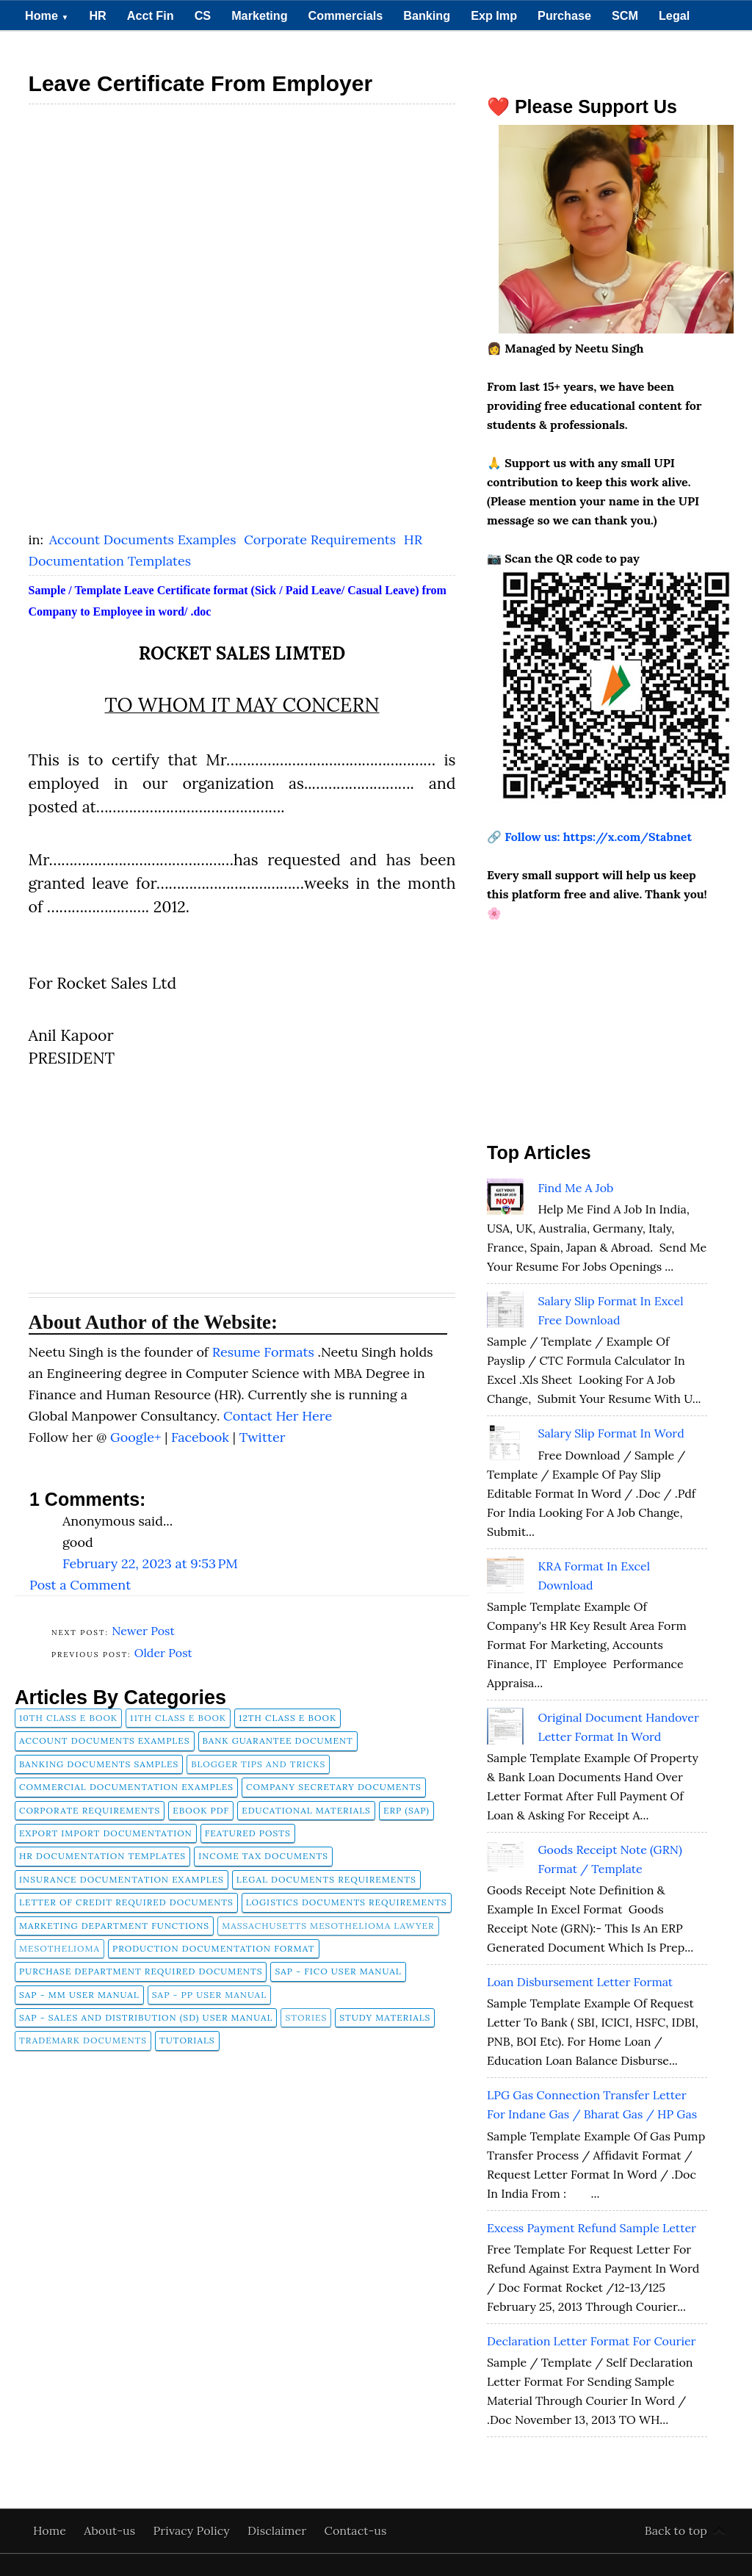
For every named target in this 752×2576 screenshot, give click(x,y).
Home (46, 15)
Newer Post (143, 1630)
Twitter (262, 1437)
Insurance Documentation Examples (121, 1879)
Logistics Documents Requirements (346, 1902)
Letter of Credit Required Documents (126, 1902)
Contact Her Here (277, 1415)
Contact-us (356, 2530)
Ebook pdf (201, 1810)
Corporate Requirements (322, 539)
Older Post (163, 1652)
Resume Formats (265, 1351)
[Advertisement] (242, 216)
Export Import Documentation (105, 1833)
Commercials (345, 15)
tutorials (187, 2040)
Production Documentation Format (213, 1948)
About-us (111, 2530)
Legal (674, 15)
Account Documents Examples (144, 539)
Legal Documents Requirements (326, 1879)
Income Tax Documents (263, 1855)
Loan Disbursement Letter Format (580, 1981)
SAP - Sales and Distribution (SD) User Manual (145, 2017)
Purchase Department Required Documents (140, 1971)
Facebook (202, 1437)
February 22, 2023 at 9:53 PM (150, 1563)
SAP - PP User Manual (209, 1994)
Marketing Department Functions (114, 1925)
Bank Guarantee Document (278, 1740)
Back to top (676, 2530)
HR (97, 15)
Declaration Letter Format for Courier (591, 2341)
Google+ (137, 1437)
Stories (306, 2017)
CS (203, 15)
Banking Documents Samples (98, 1763)
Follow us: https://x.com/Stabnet (598, 836)
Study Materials (384, 2017)
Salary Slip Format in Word (611, 1433)
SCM (625, 15)
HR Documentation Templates (102, 1855)
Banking (426, 15)
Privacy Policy (193, 2530)
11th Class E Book (178, 1717)
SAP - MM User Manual (79, 1994)
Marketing (259, 15)
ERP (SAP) (406, 1810)
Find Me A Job (575, 1187)
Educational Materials (306, 1810)
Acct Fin (150, 15)
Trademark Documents (83, 2040)
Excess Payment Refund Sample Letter (591, 2227)
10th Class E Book (68, 1717)
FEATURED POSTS (248, 1833)
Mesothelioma (59, 1948)
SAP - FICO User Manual (338, 1971)
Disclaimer (278, 2530)
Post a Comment (80, 1584)
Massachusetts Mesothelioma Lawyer (328, 1925)
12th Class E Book (287, 1717)
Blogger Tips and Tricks (258, 1763)
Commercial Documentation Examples (126, 1786)
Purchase (564, 15)
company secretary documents (334, 1786)
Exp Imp (494, 15)
